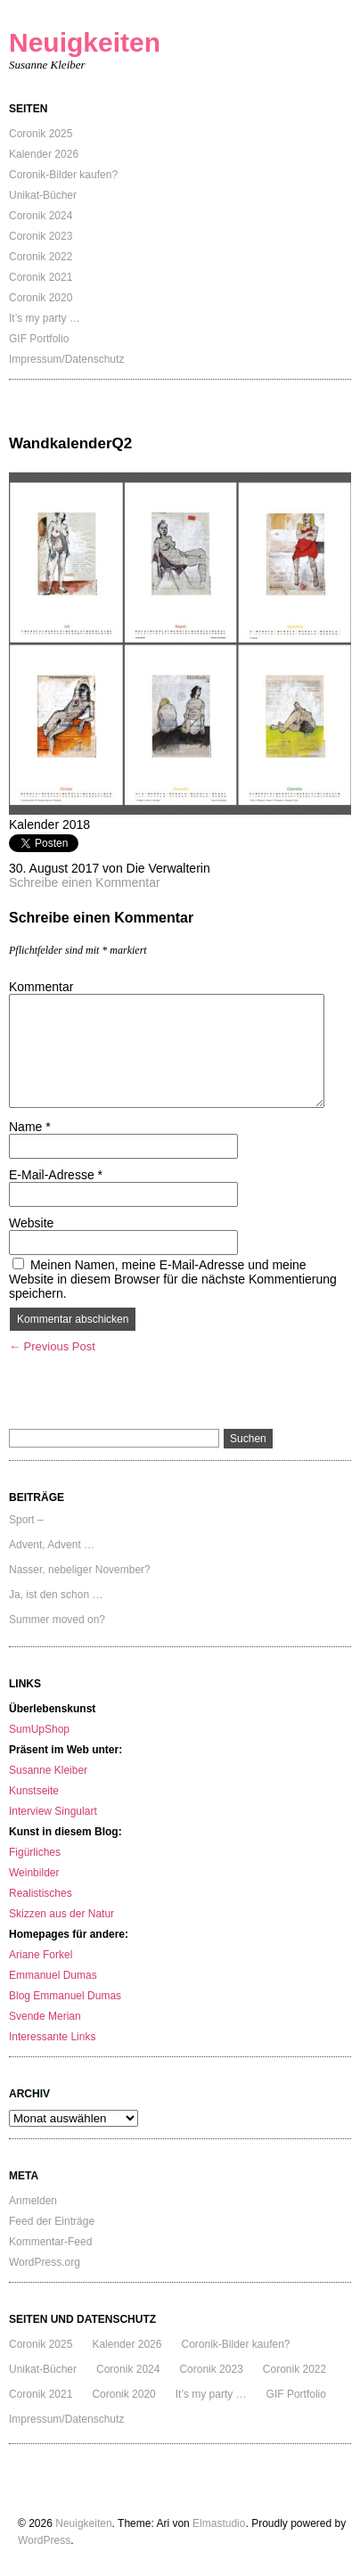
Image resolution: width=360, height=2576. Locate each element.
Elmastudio (218, 2523)
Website (31, 1223)
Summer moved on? (57, 1619)
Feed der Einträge (51, 2221)
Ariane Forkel (40, 1954)
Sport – (26, 1520)
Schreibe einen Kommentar (84, 882)
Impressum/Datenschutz (66, 359)
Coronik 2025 (40, 133)
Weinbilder (34, 1872)
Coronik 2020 (40, 297)
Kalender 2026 (43, 154)
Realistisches (40, 1893)
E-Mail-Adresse (55, 1175)
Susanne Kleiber (48, 1770)
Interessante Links (52, 2036)
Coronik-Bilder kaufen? (63, 174)
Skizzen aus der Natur (61, 1913)
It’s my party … (44, 318)
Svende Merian (45, 2016)
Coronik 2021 (40, 277)
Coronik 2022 (40, 256)
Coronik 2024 (40, 215)
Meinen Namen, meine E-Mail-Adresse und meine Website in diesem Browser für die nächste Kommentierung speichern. (173, 1279)
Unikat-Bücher (43, 195)
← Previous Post (52, 1346)
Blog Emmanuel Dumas (65, 1995)
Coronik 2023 (40, 236)
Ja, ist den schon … (55, 1594)
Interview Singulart (53, 1811)
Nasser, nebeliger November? (80, 1569)
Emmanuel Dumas (53, 1975)
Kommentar (41, 987)
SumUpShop (39, 1729)
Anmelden (33, 2201)
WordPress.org (44, 2262)
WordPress (44, 2540)
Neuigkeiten (84, 42)
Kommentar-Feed (50, 2242)
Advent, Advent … (51, 1544)
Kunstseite (34, 1790)
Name (30, 1127)
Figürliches (35, 1852)
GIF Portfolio (39, 338)
